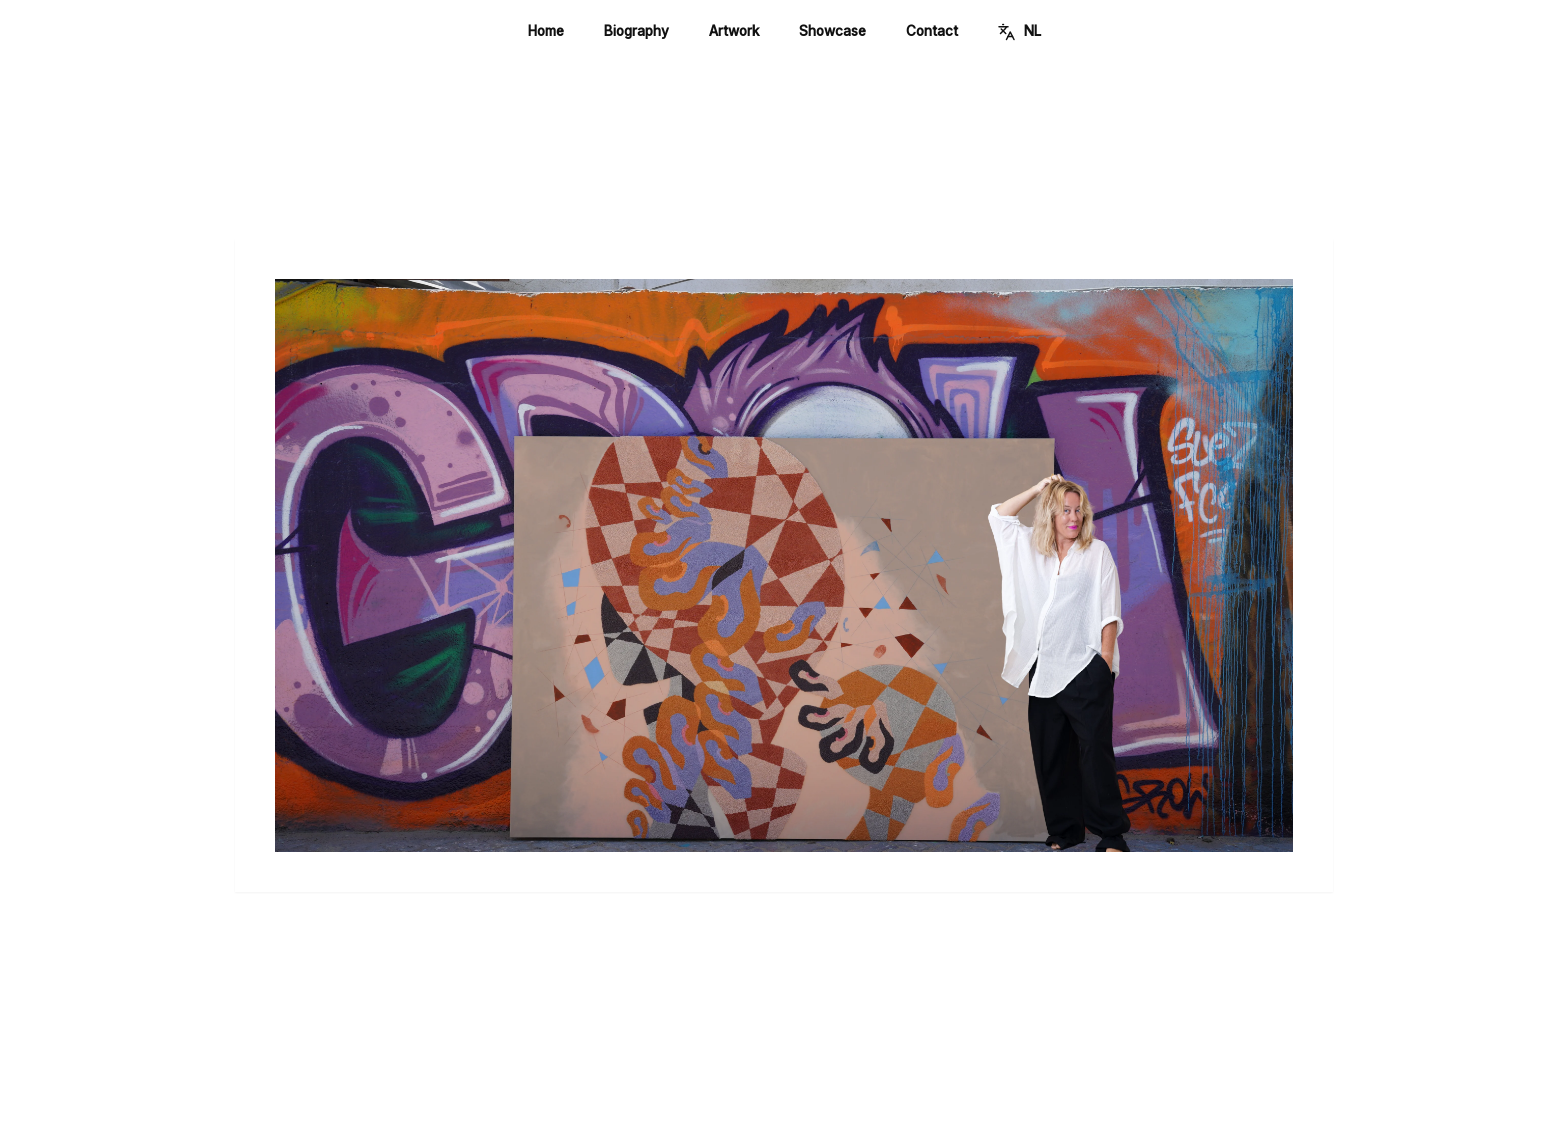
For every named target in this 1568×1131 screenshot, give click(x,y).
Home (546, 31)
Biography (636, 31)
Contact (932, 31)
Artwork (734, 31)
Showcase (832, 31)
